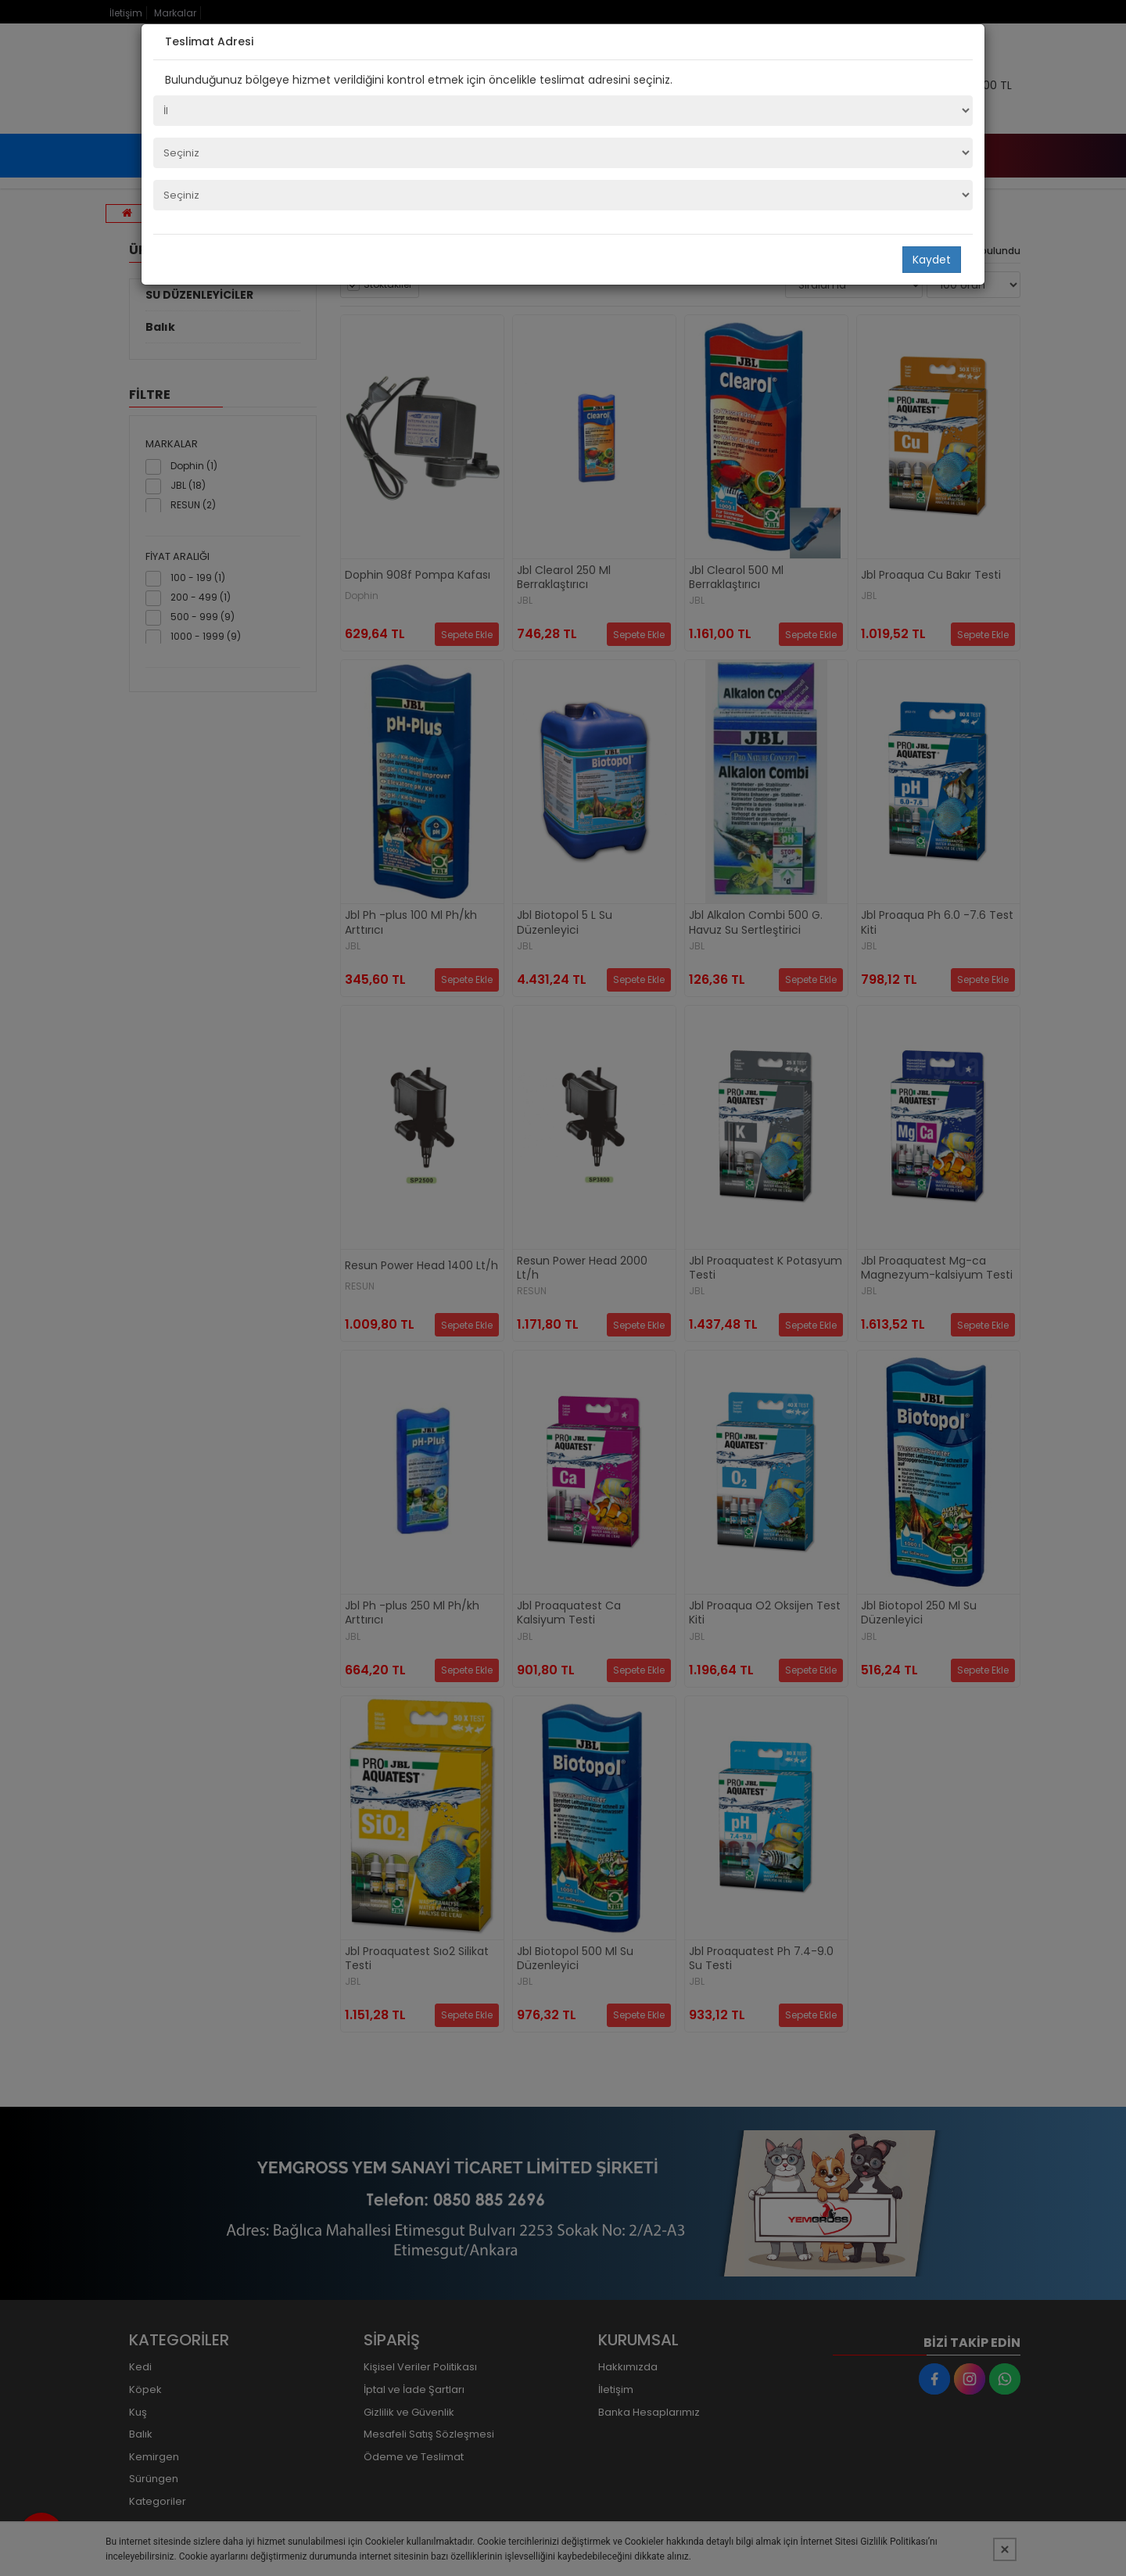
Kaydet (932, 259)
